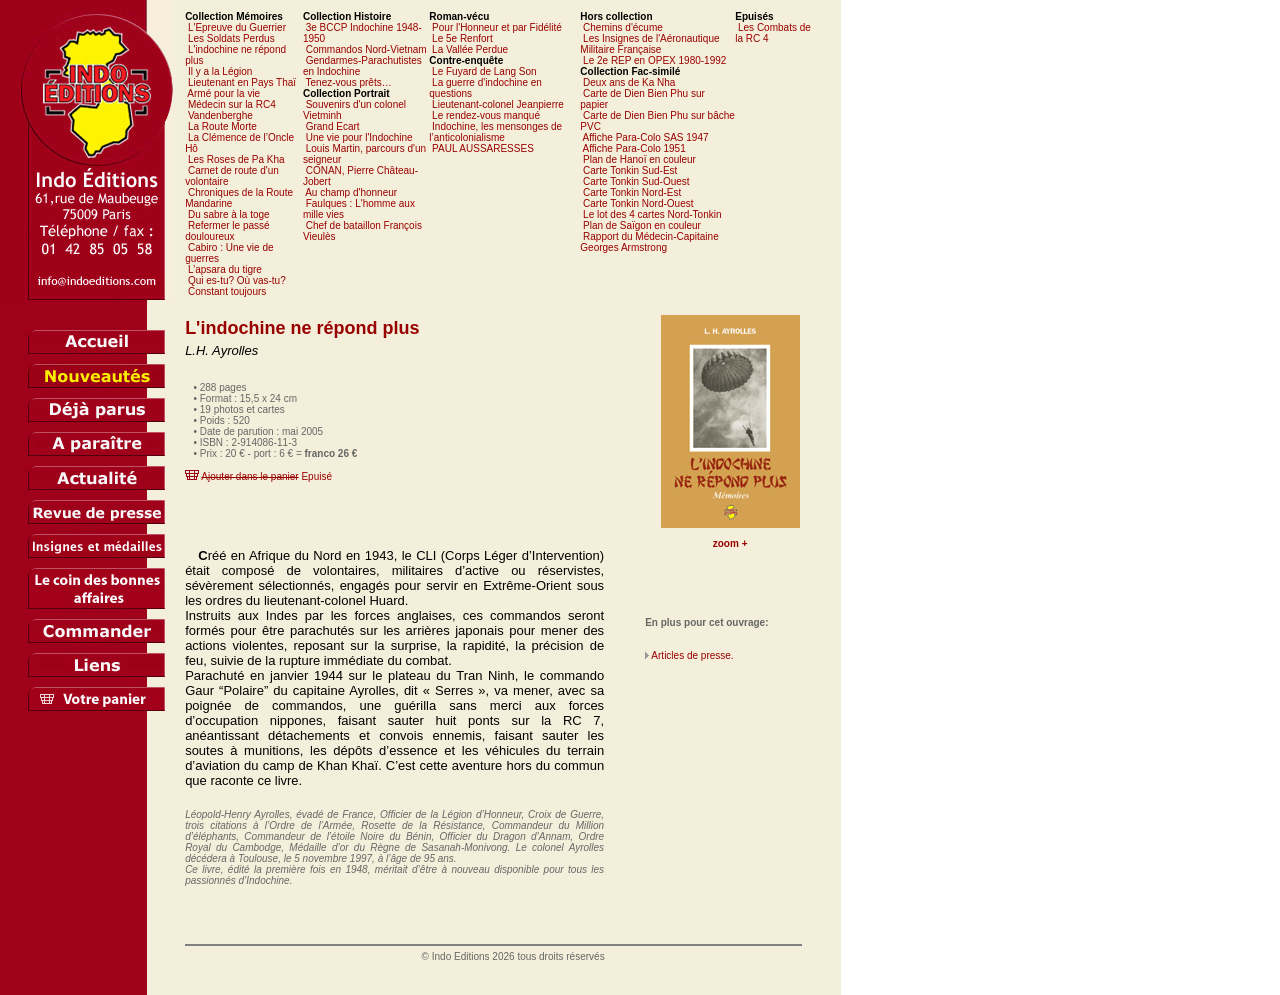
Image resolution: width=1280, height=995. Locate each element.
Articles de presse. (692, 655)
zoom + (730, 543)
